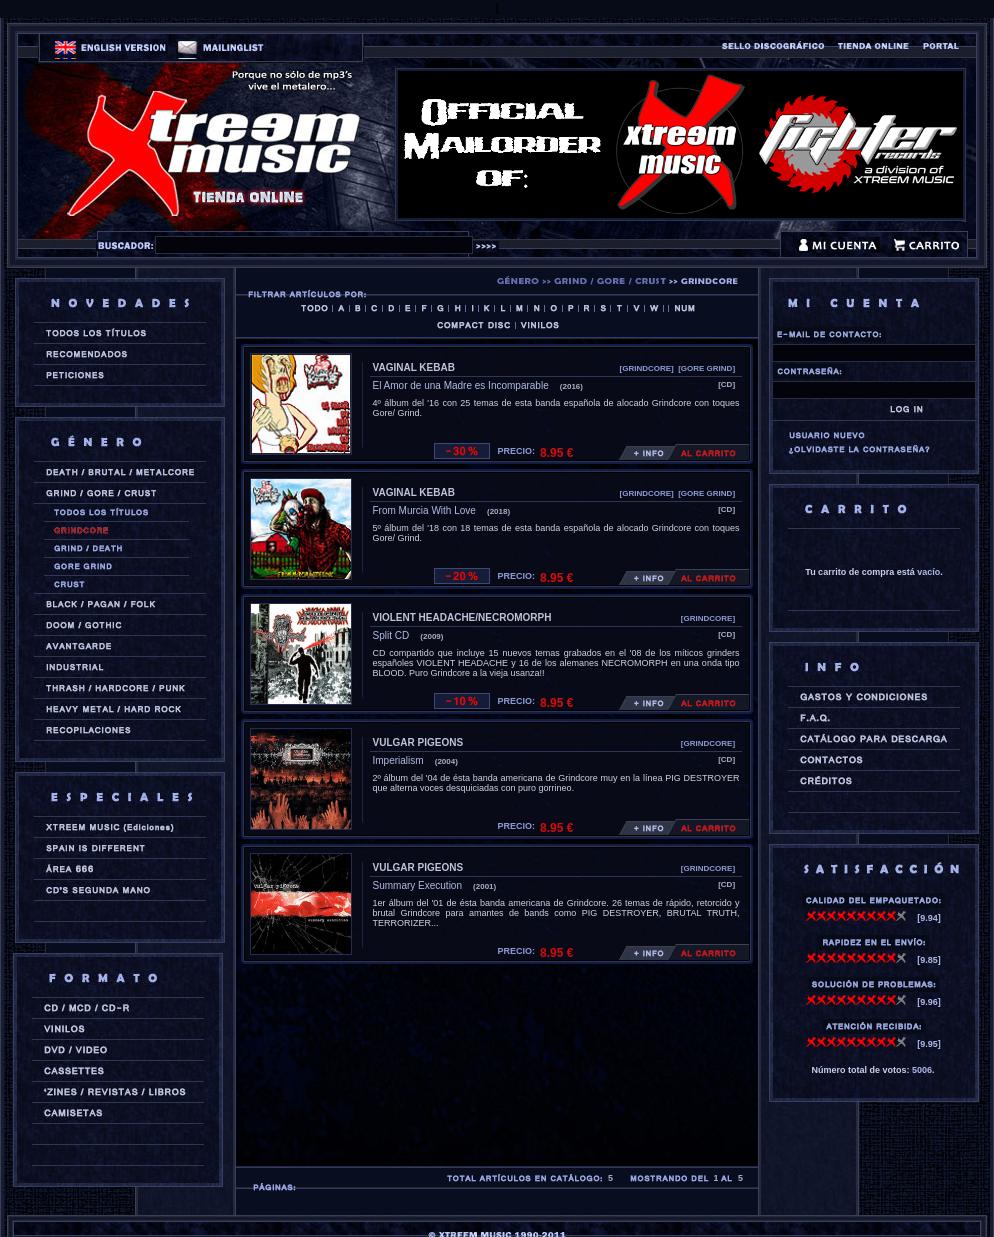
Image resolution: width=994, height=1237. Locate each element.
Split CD (391, 635)
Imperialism (398, 760)
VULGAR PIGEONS (418, 742)
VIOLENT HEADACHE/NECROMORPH (462, 617)
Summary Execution (417, 885)
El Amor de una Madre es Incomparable (461, 385)
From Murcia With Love (424, 510)
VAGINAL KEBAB (414, 367)
